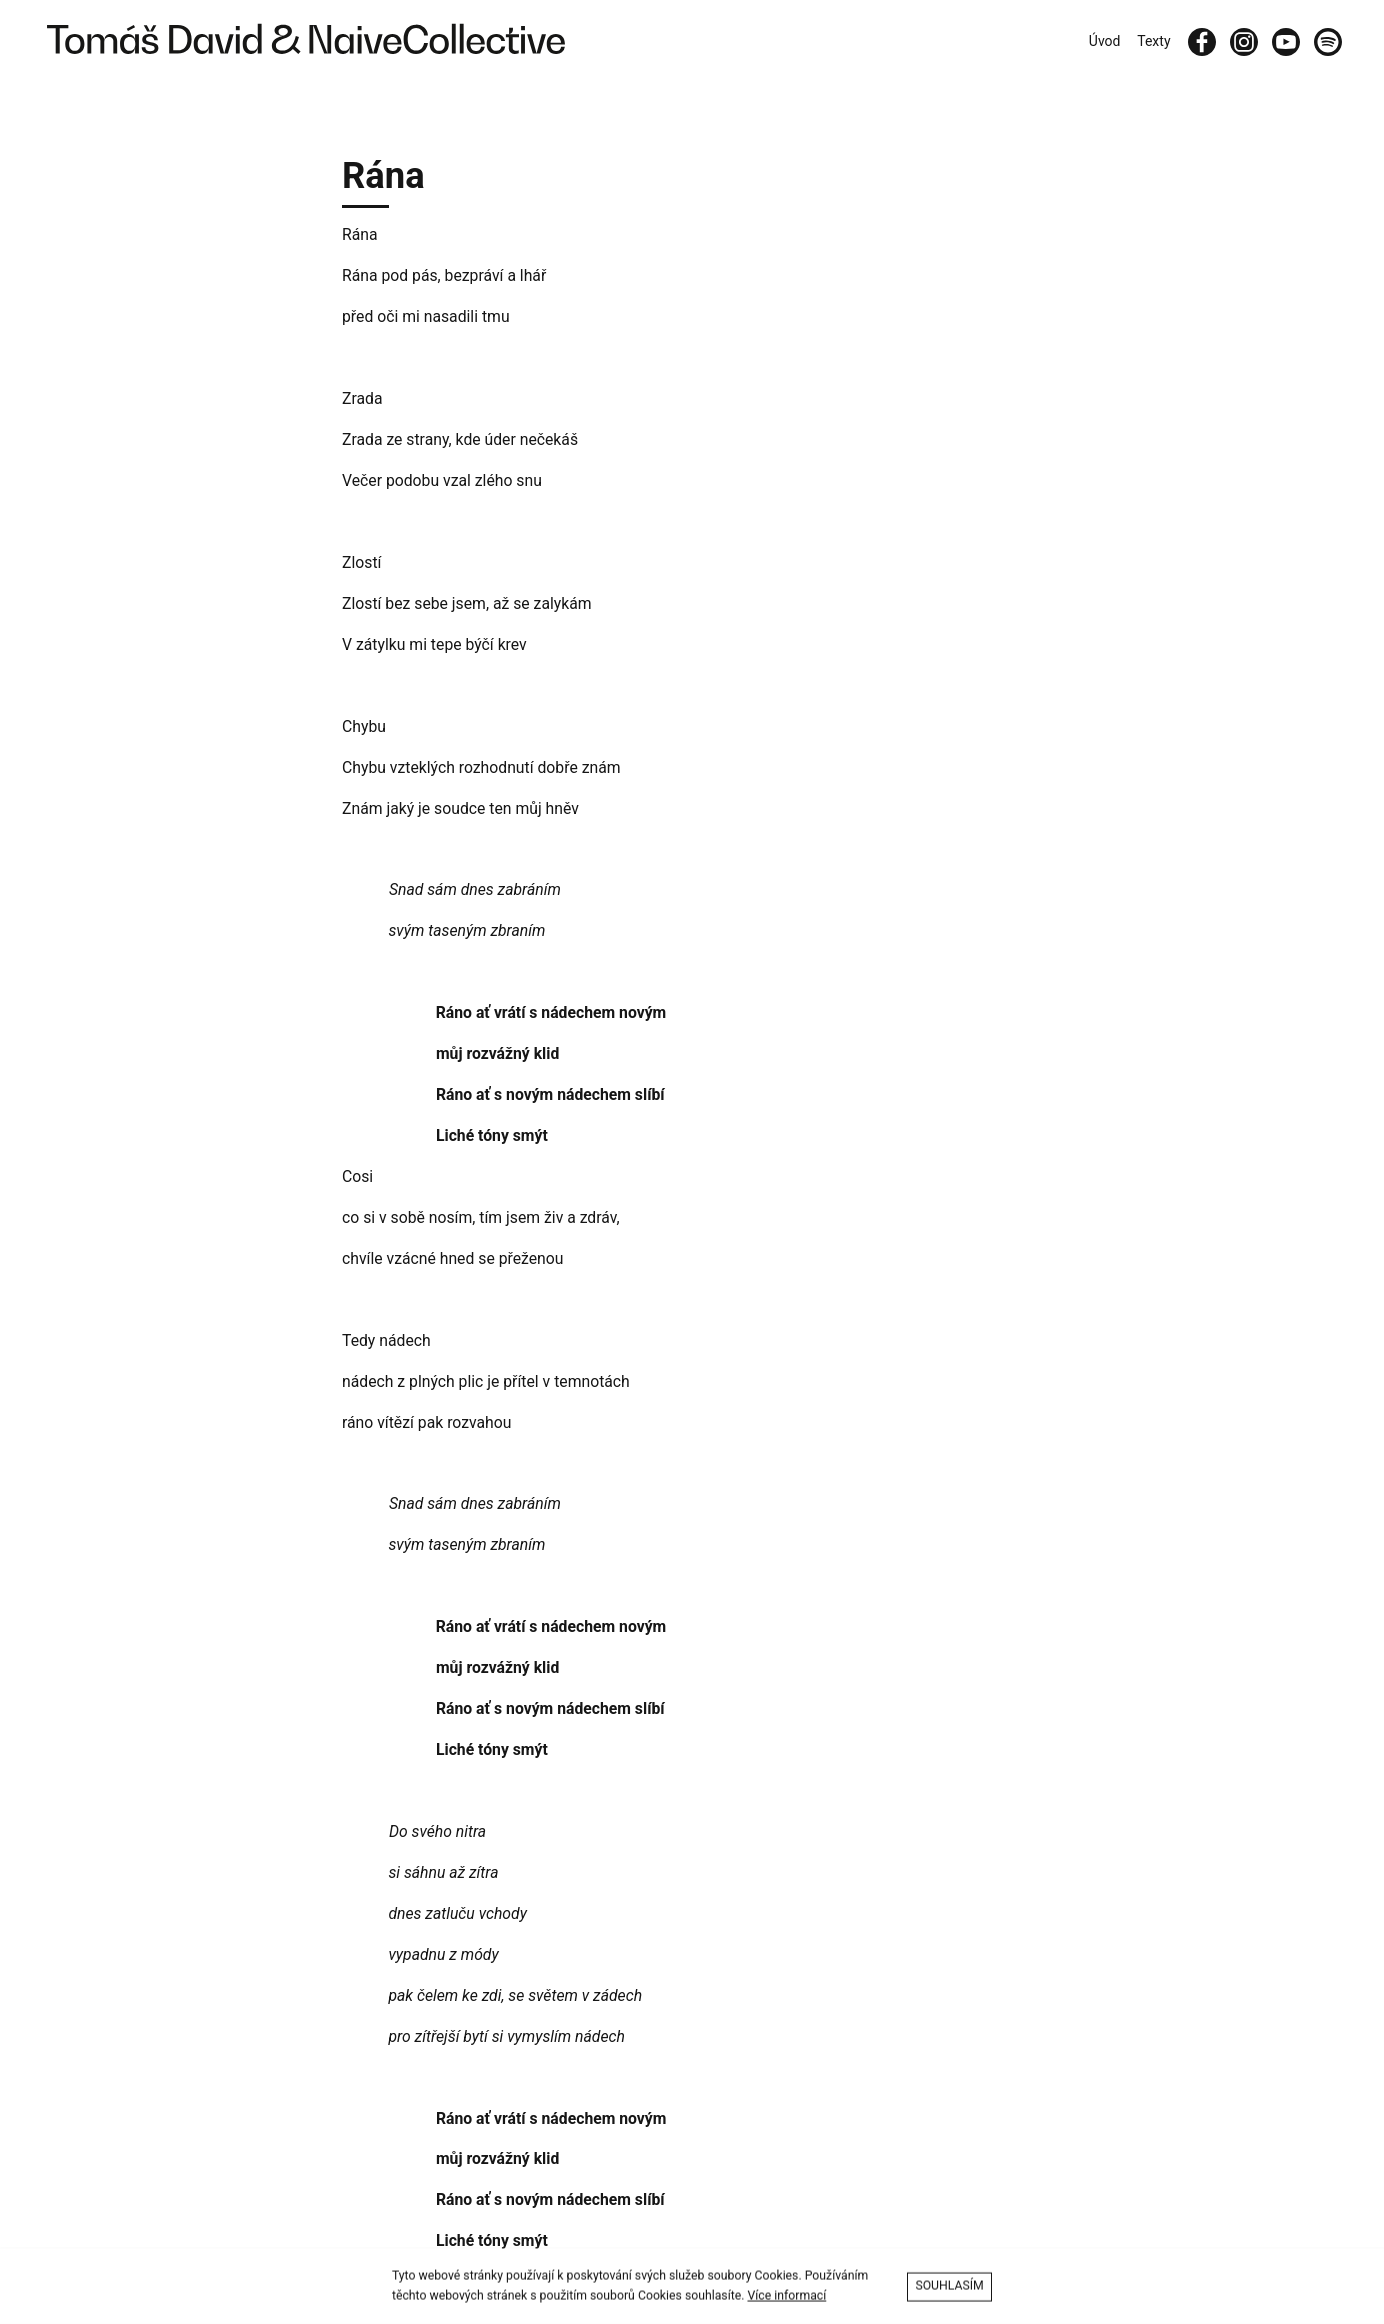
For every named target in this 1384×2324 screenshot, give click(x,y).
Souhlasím (949, 2290)
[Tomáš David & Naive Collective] (301, 42)
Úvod (1105, 41)
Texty (1153, 41)
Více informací (786, 2300)
